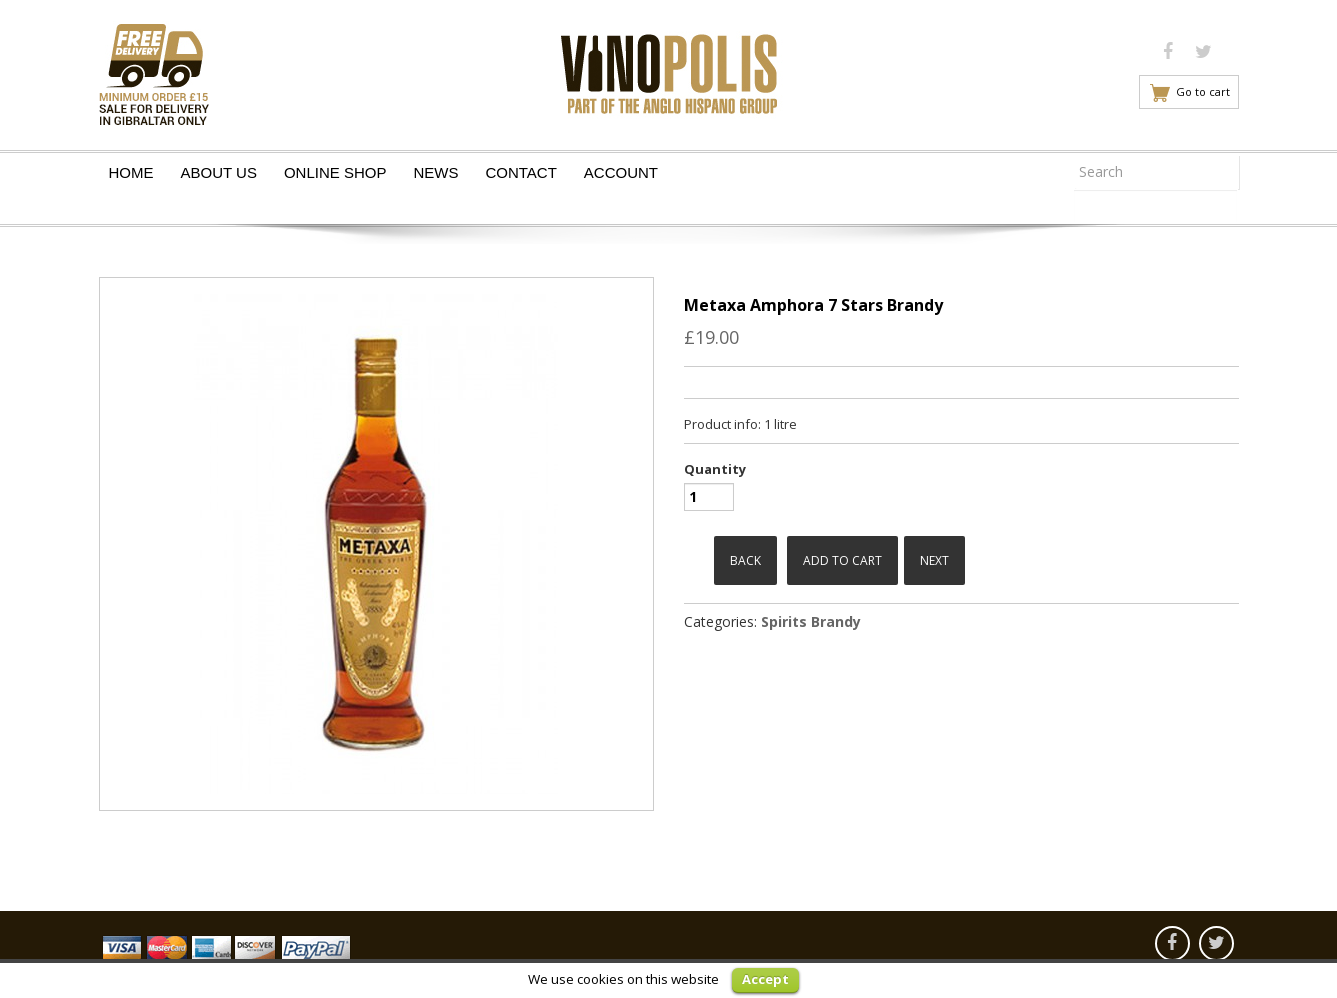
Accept (765, 979)
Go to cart (1203, 91)
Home (131, 172)
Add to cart (842, 560)
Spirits (784, 621)
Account (621, 172)
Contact (520, 172)
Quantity (715, 469)
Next (934, 560)
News (435, 172)
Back (745, 560)
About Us (219, 172)
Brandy (836, 621)
